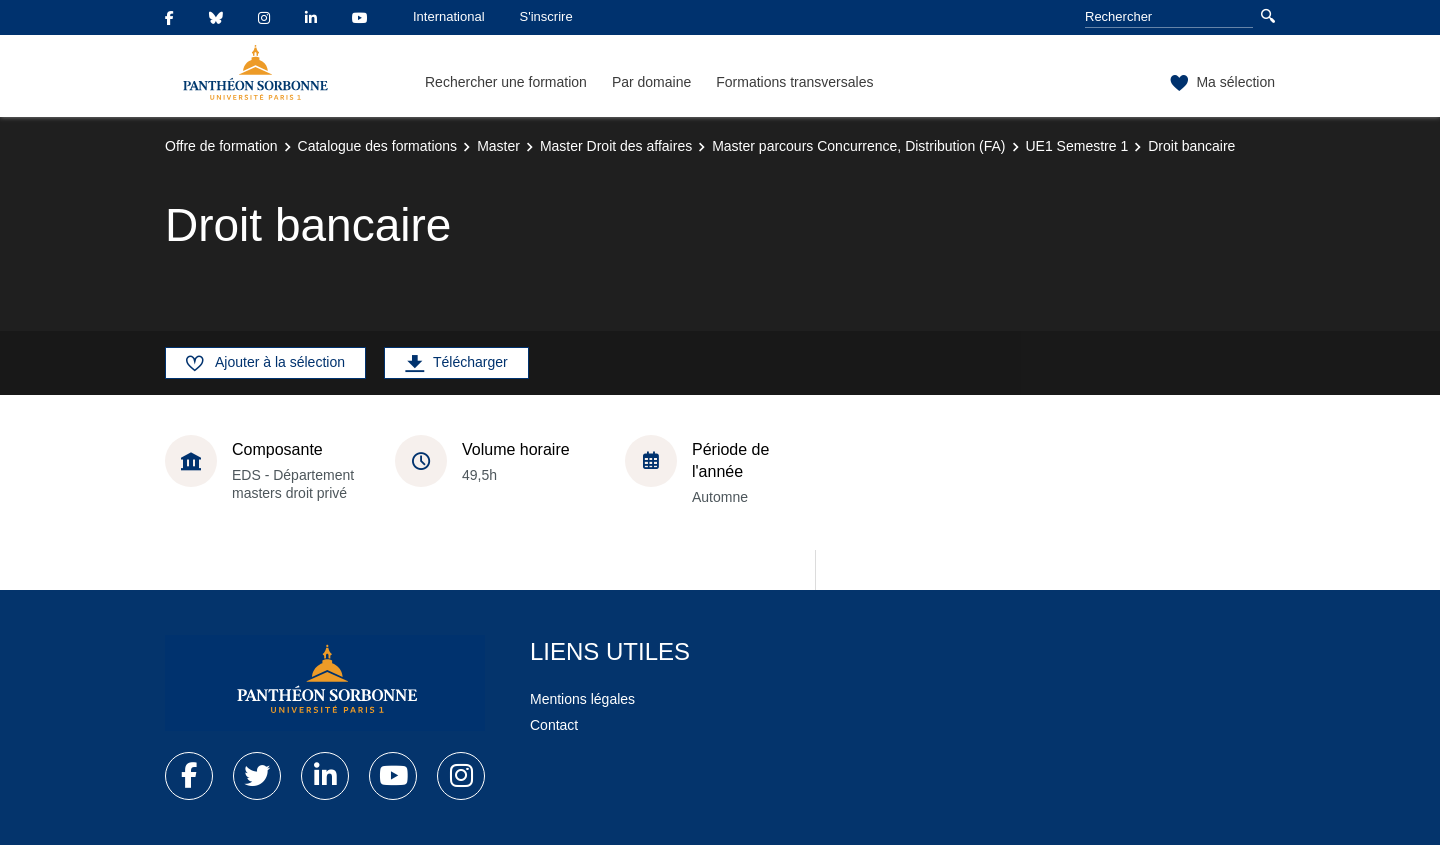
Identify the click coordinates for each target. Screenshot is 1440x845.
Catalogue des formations (378, 146)
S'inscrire (546, 16)
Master (498, 146)
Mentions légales (582, 699)
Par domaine (651, 82)
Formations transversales (794, 82)
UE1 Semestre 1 (1077, 146)
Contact (554, 725)
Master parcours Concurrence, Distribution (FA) (858, 146)
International (449, 16)
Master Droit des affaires (616, 146)
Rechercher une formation (506, 82)
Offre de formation (221, 146)
